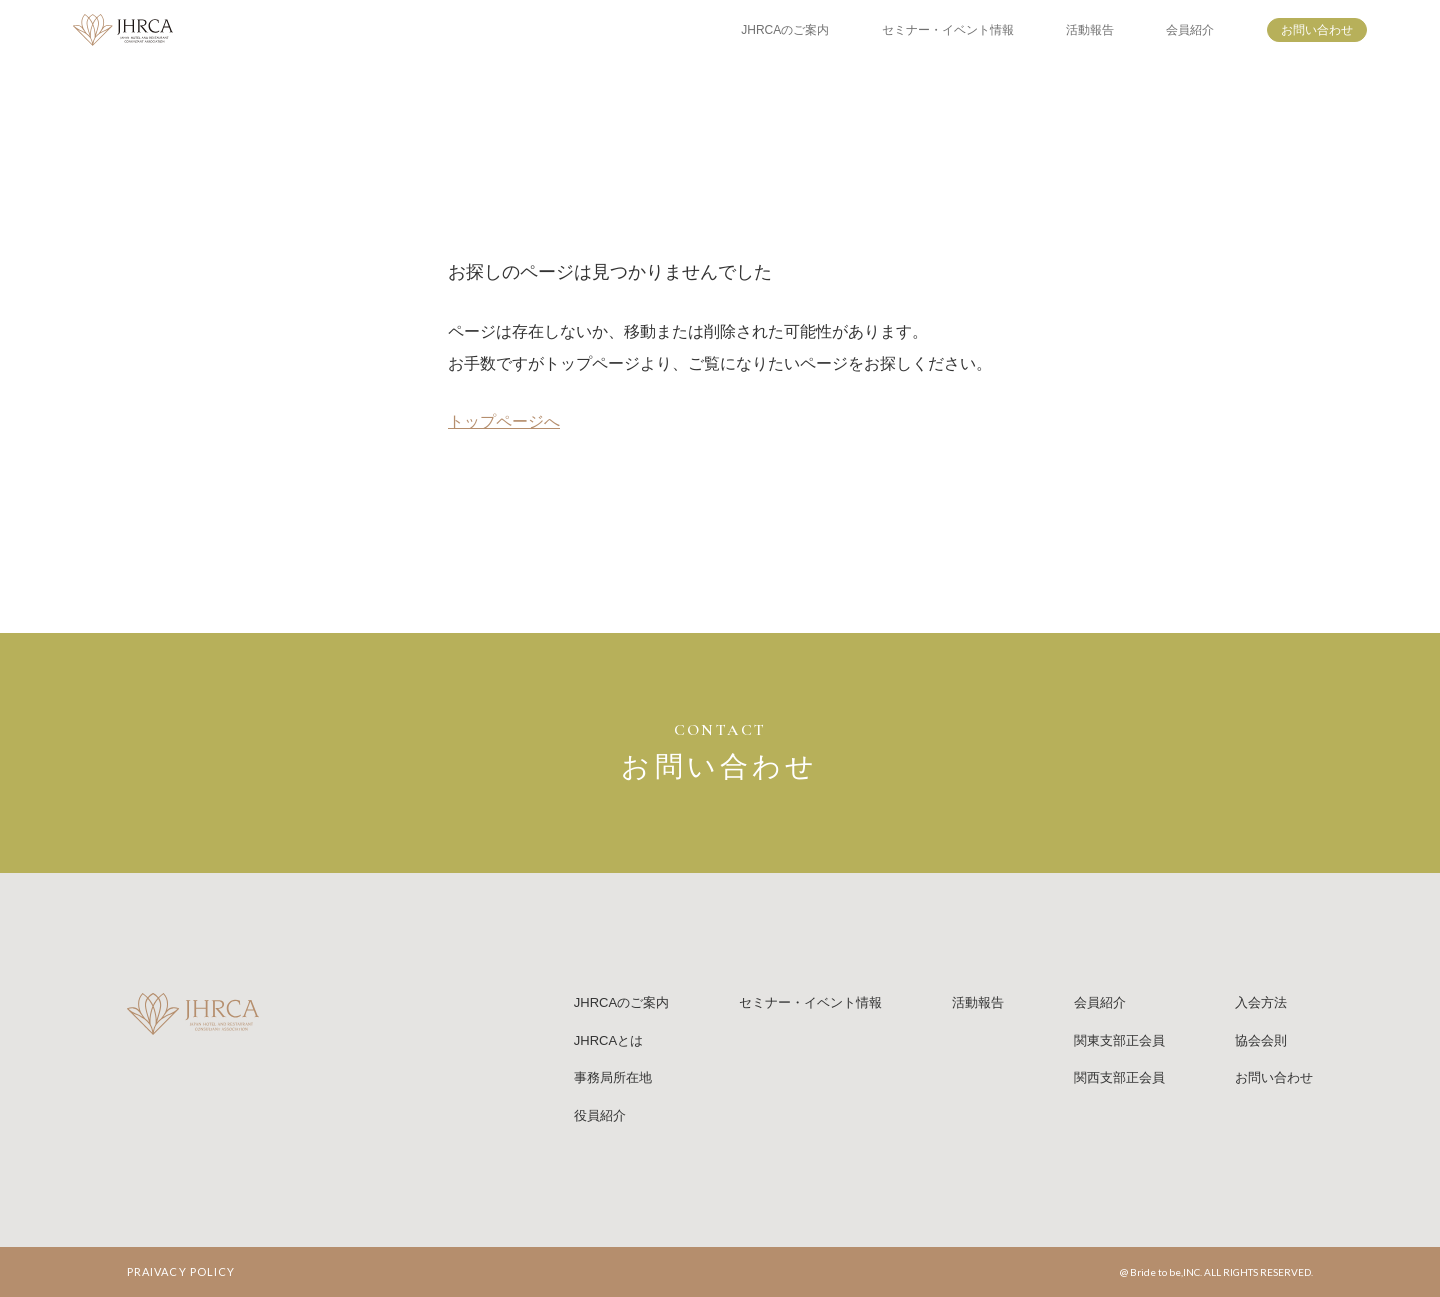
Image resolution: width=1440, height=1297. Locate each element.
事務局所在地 (613, 1077)
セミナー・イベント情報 (948, 30)
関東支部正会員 (1119, 1040)
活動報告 (1090, 30)
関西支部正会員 (1119, 1077)
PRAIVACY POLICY (181, 1271)
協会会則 (1261, 1040)
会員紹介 (1190, 30)
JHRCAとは (608, 1040)
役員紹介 (600, 1115)
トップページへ (504, 421)
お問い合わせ (1317, 30)
